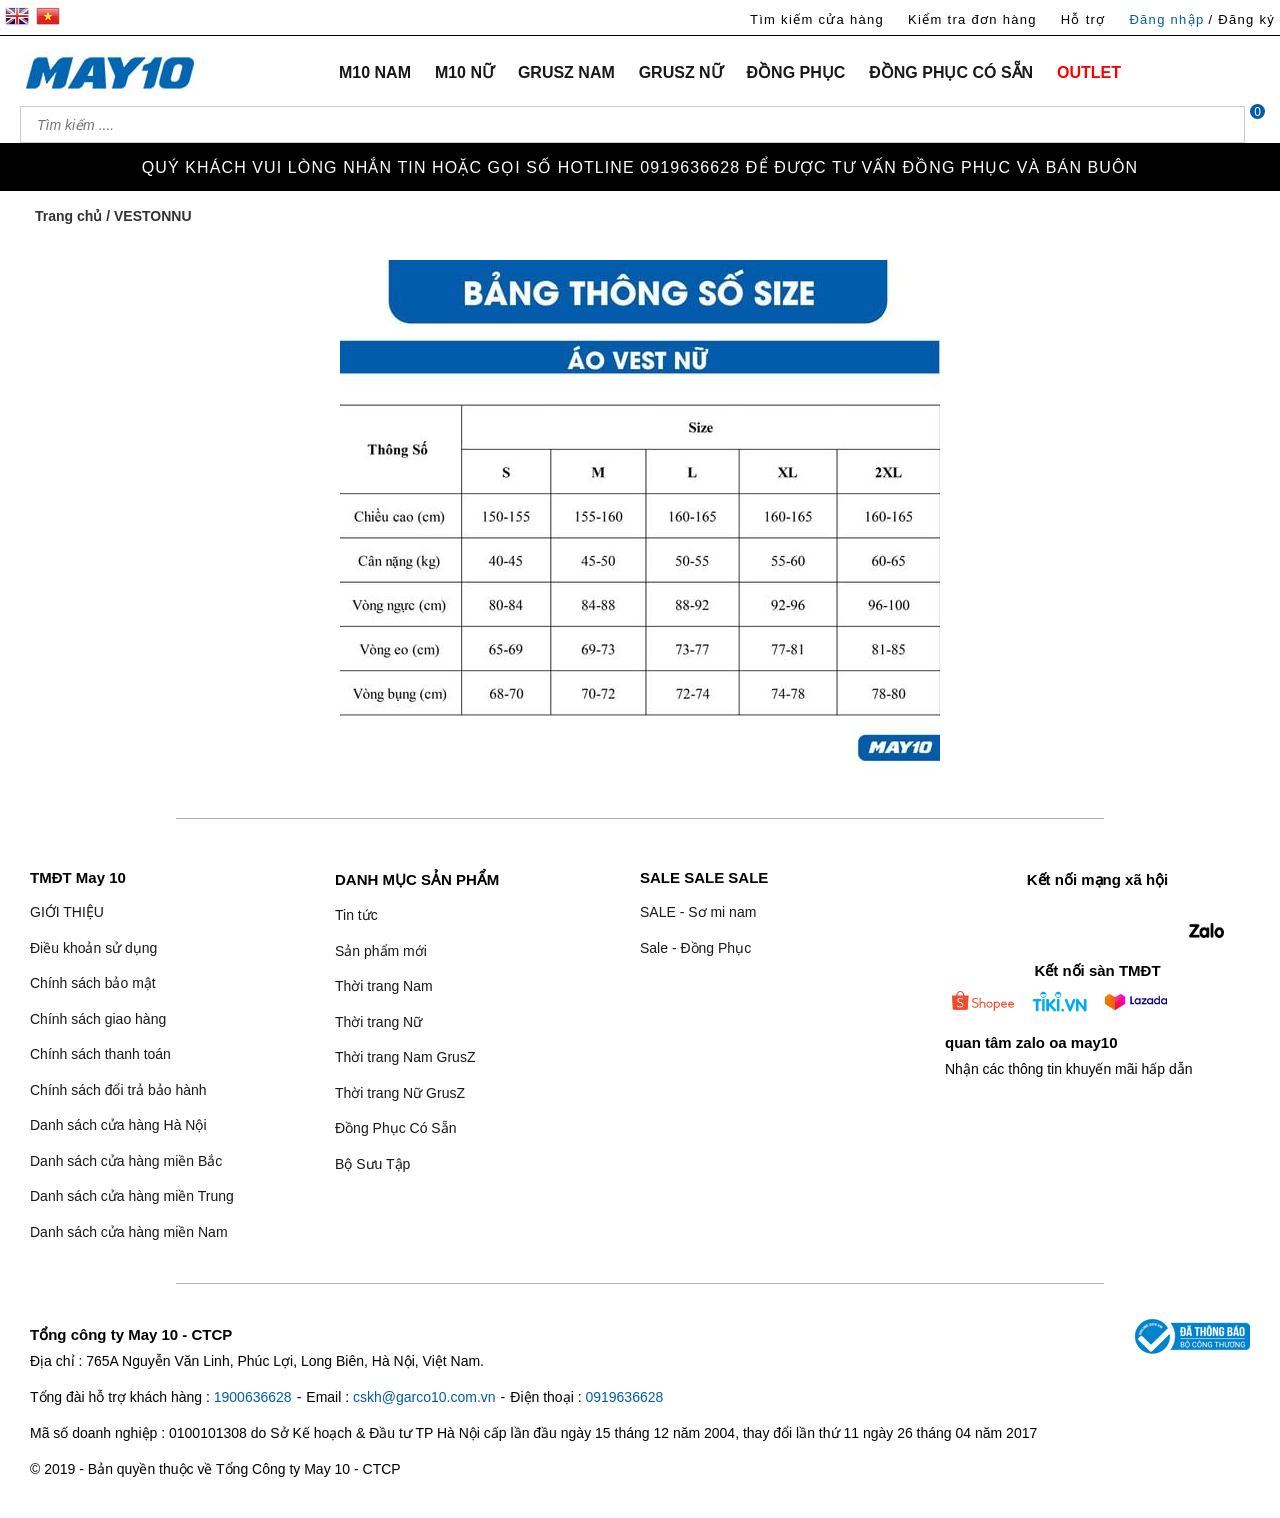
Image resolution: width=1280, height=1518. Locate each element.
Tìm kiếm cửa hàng (817, 19)
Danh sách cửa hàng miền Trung (132, 1196)
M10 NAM (375, 72)
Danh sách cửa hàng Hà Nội (118, 1125)
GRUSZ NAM (566, 72)
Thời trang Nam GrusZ (405, 1057)
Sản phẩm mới (381, 951)
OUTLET (1089, 72)
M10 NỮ (464, 72)
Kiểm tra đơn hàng (972, 19)
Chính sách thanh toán (100, 1054)
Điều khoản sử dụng (93, 948)
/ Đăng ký (1241, 19)
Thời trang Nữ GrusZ (400, 1093)
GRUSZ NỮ (681, 72)
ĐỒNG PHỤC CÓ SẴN (951, 72)
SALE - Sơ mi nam (698, 912)
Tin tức (356, 915)
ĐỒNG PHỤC (796, 72)
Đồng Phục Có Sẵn (396, 1128)
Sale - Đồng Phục (695, 948)
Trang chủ (68, 216)
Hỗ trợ (1083, 19)
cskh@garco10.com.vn (424, 1397)
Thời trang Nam (384, 986)
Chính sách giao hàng (98, 1019)
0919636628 (624, 1397)
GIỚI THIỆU (67, 912)
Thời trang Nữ (378, 1022)
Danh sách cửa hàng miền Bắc (126, 1161)
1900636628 (253, 1397)
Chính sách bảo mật (93, 983)
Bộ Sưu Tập (372, 1164)
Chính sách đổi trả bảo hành (118, 1090)
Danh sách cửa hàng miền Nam (129, 1232)
